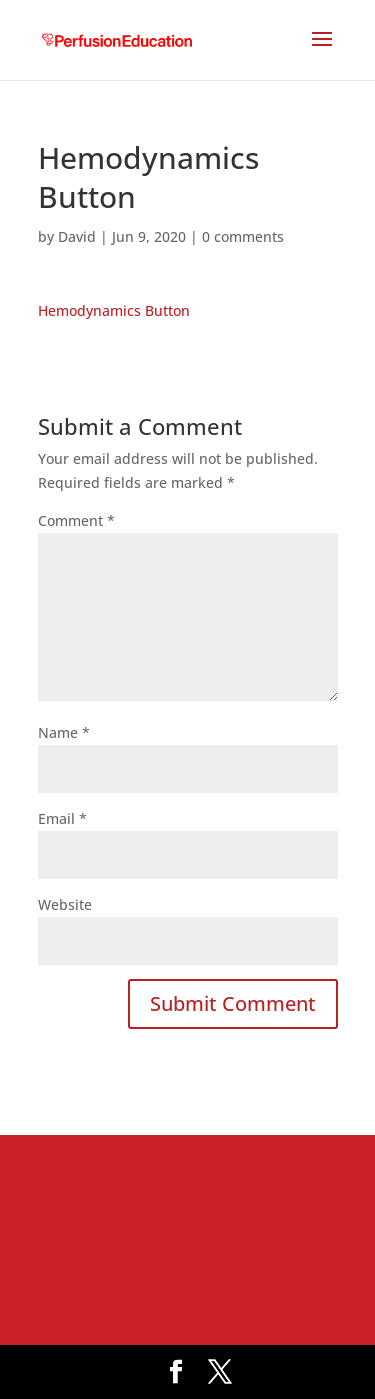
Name (64, 732)
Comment (76, 520)
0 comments (243, 236)
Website (65, 904)
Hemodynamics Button (114, 310)
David (77, 236)
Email (62, 818)
